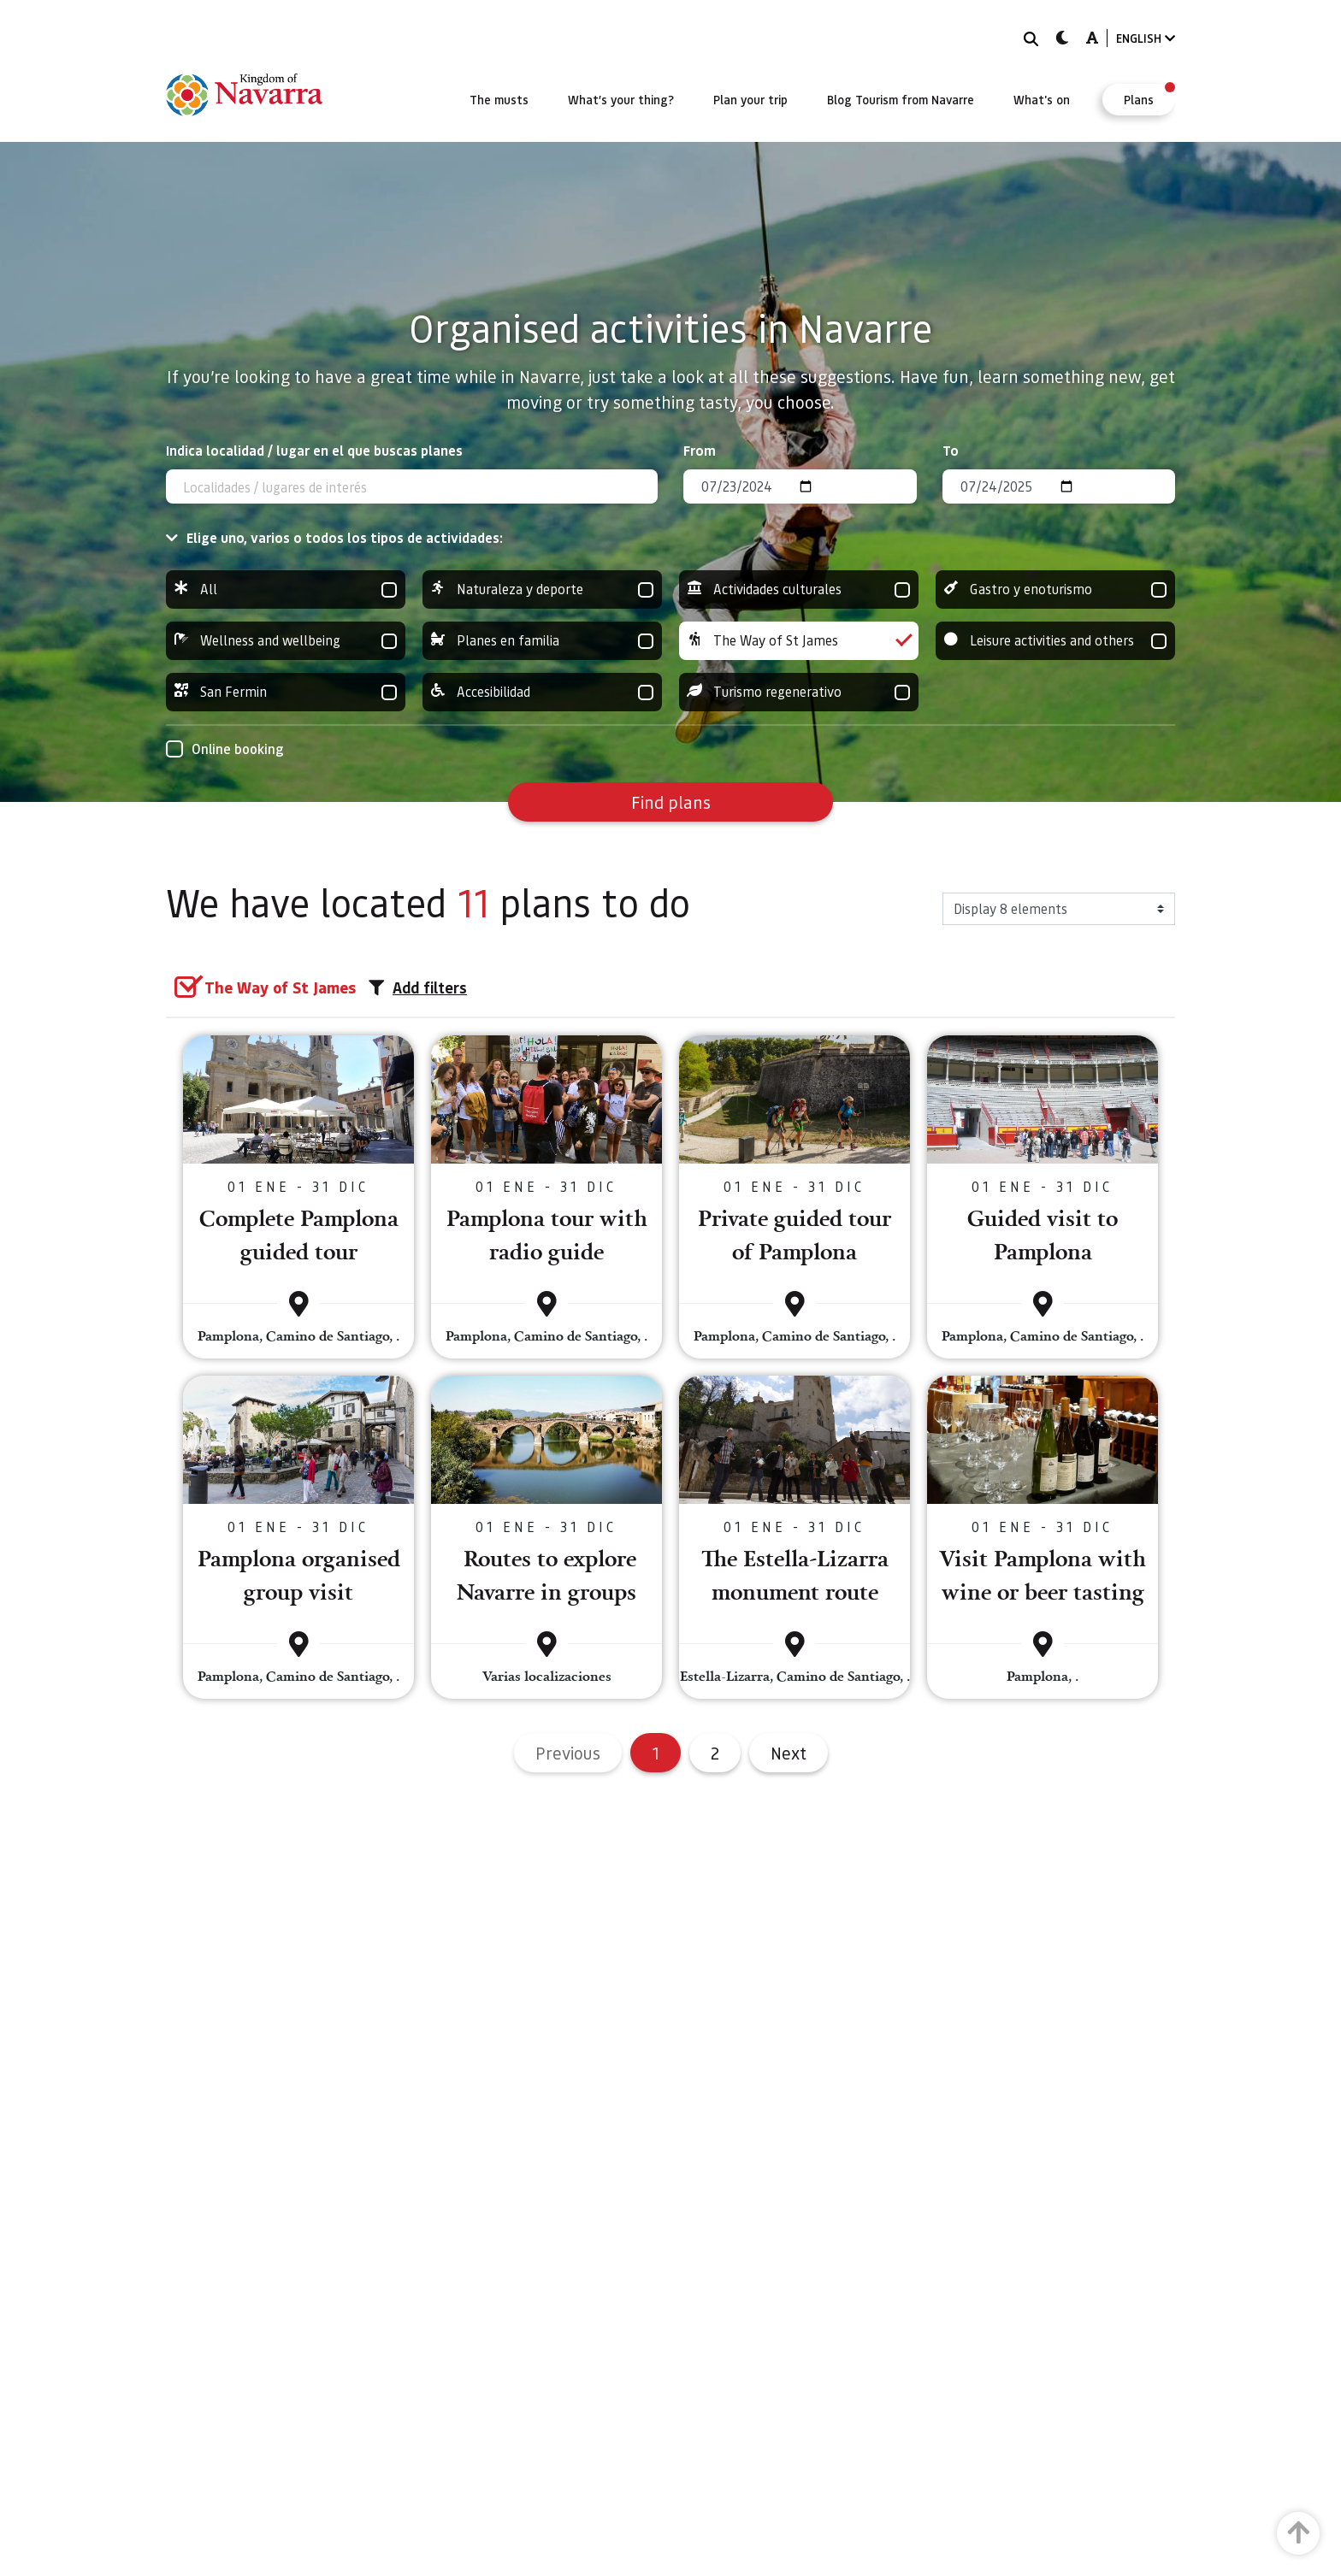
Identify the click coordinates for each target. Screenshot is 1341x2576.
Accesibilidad (542, 692)
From (699, 450)
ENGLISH (1145, 38)
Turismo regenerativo (799, 692)
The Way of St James (799, 641)
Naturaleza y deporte (542, 589)
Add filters (418, 987)
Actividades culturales (799, 589)
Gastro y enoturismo (1055, 589)
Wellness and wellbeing (285, 641)
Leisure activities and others (1055, 641)
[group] (285, 589)
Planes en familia (542, 641)
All (285, 589)
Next (788, 1753)
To (950, 450)
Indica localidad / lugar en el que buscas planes (314, 450)
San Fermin (285, 692)
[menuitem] (499, 99)
